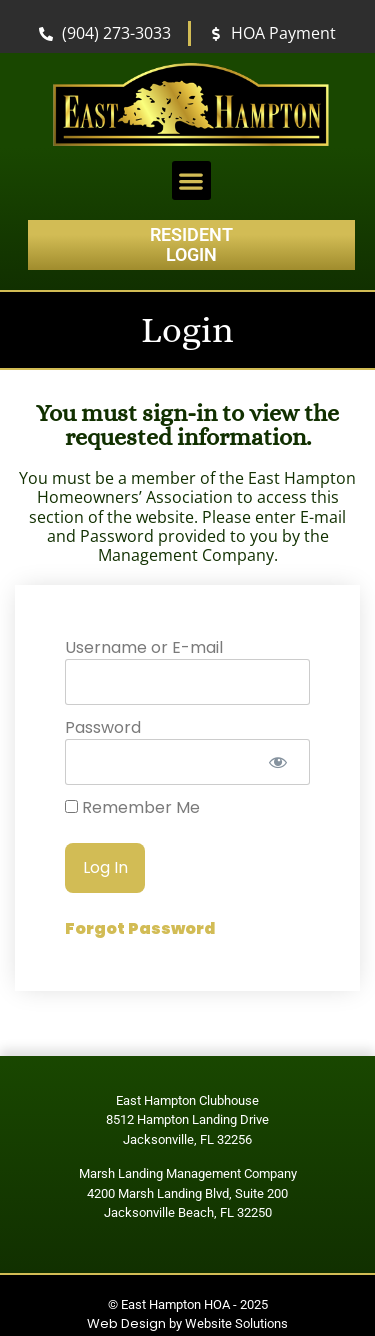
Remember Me (132, 808)
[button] (191, 180)
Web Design (126, 1323)
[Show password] (277, 762)
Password (103, 727)
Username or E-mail (144, 647)
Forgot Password (140, 928)
